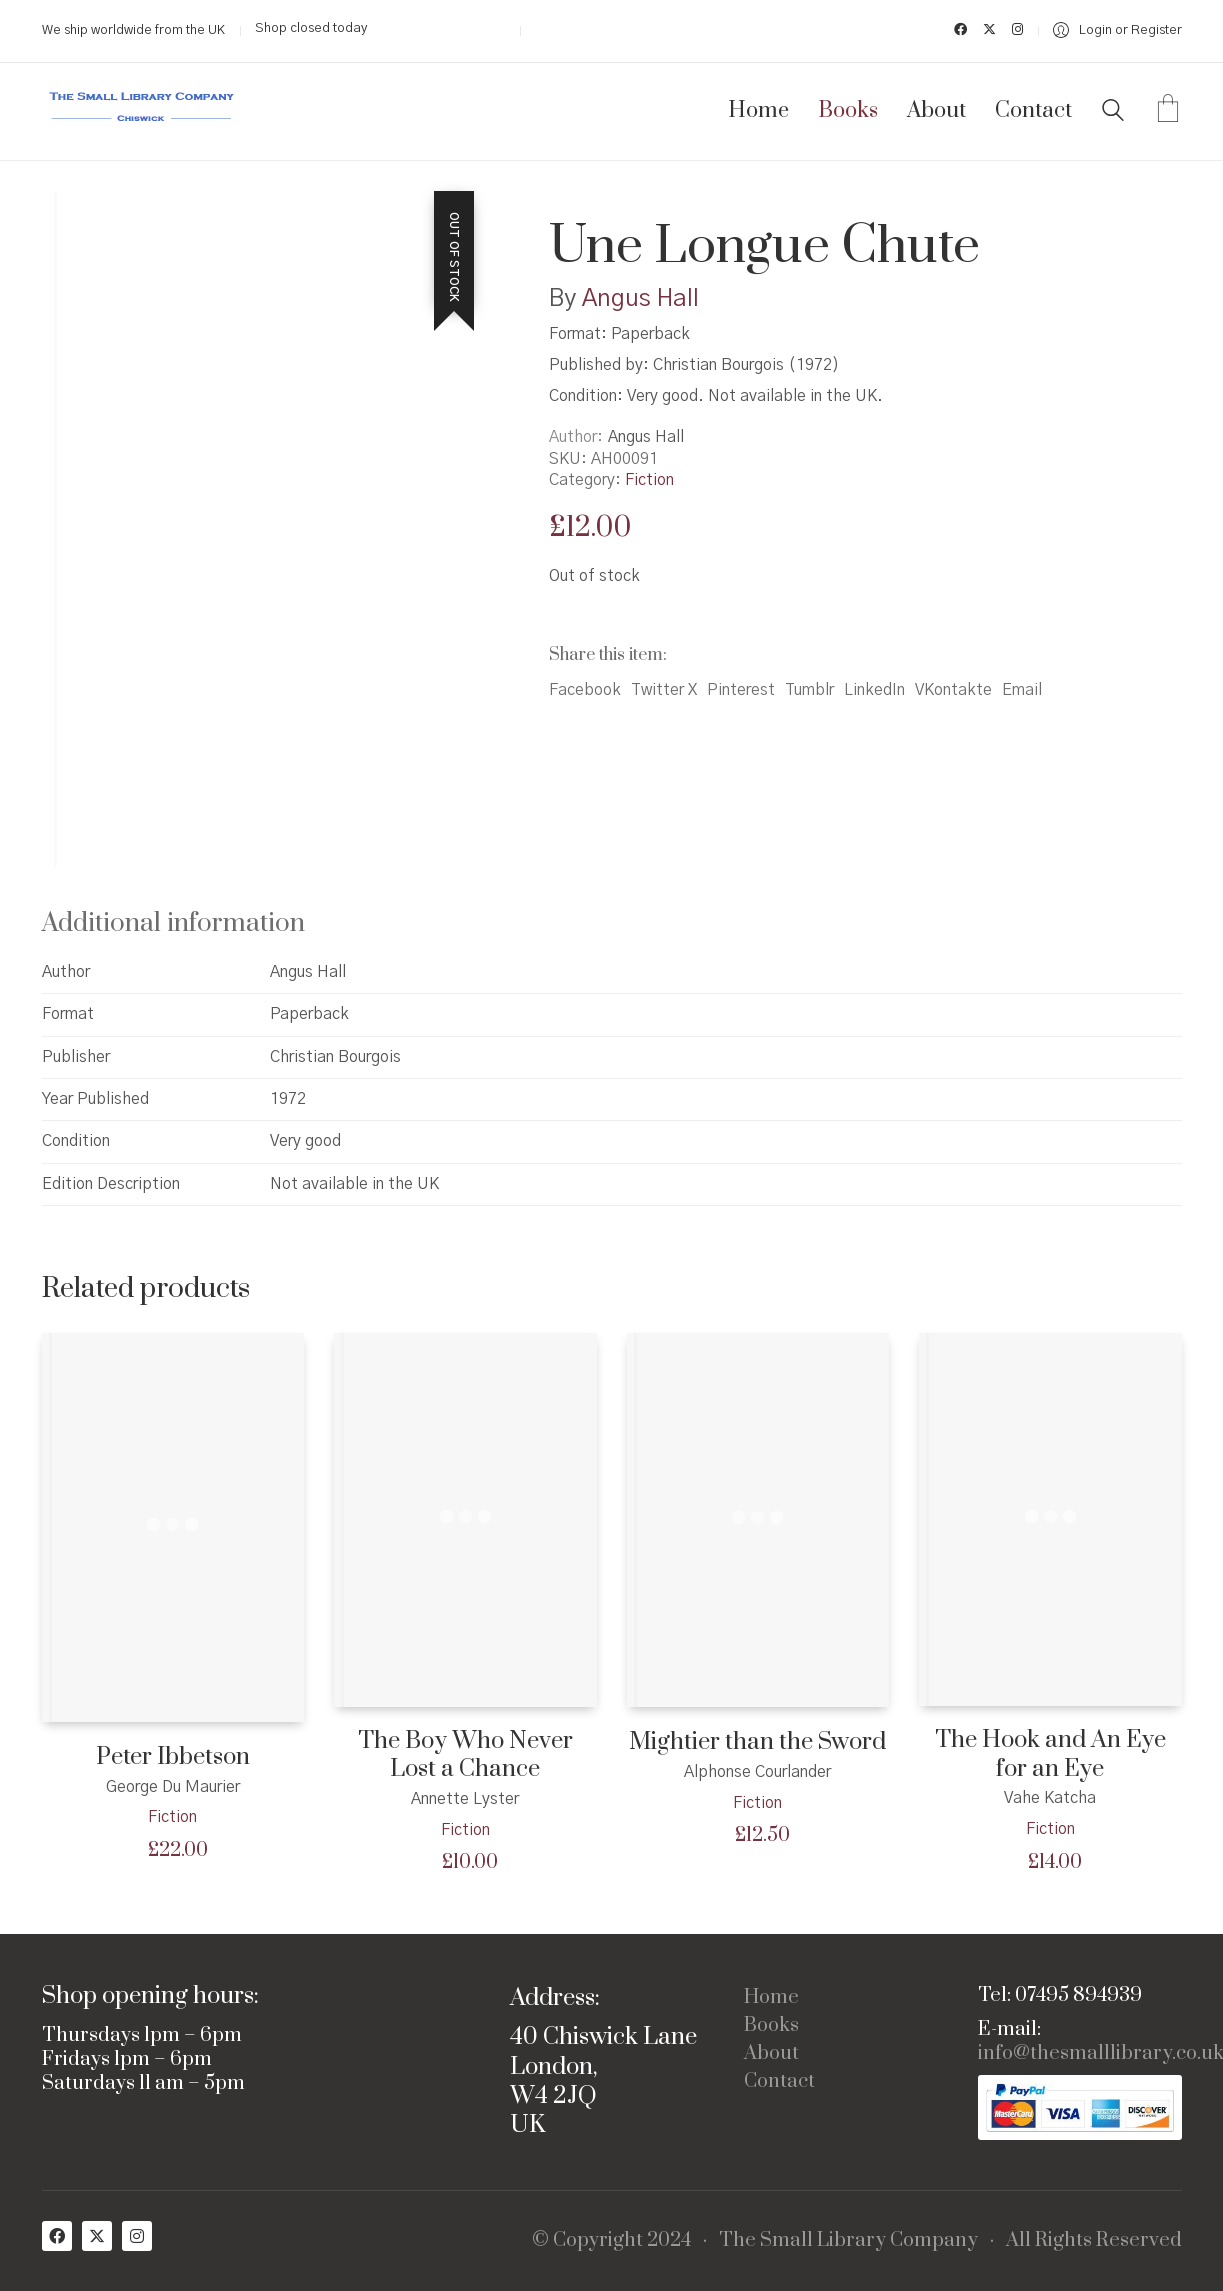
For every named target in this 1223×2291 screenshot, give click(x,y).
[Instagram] (137, 2236)
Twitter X (664, 690)
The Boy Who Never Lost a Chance (465, 1755)
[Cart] (1168, 111)
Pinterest (741, 690)
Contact (779, 2082)
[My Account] (1117, 30)
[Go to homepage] (142, 111)
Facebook (585, 690)
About (771, 2054)
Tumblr (809, 690)
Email (1022, 690)
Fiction (649, 480)
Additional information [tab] (173, 923)
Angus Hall (640, 299)
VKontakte (953, 690)
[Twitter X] (97, 2236)
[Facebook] (57, 2236)
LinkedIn (874, 690)
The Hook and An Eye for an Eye (1050, 1754)
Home (771, 1998)
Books (771, 2026)
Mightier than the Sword (757, 1742)
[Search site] (1113, 113)
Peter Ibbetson (173, 1757)
